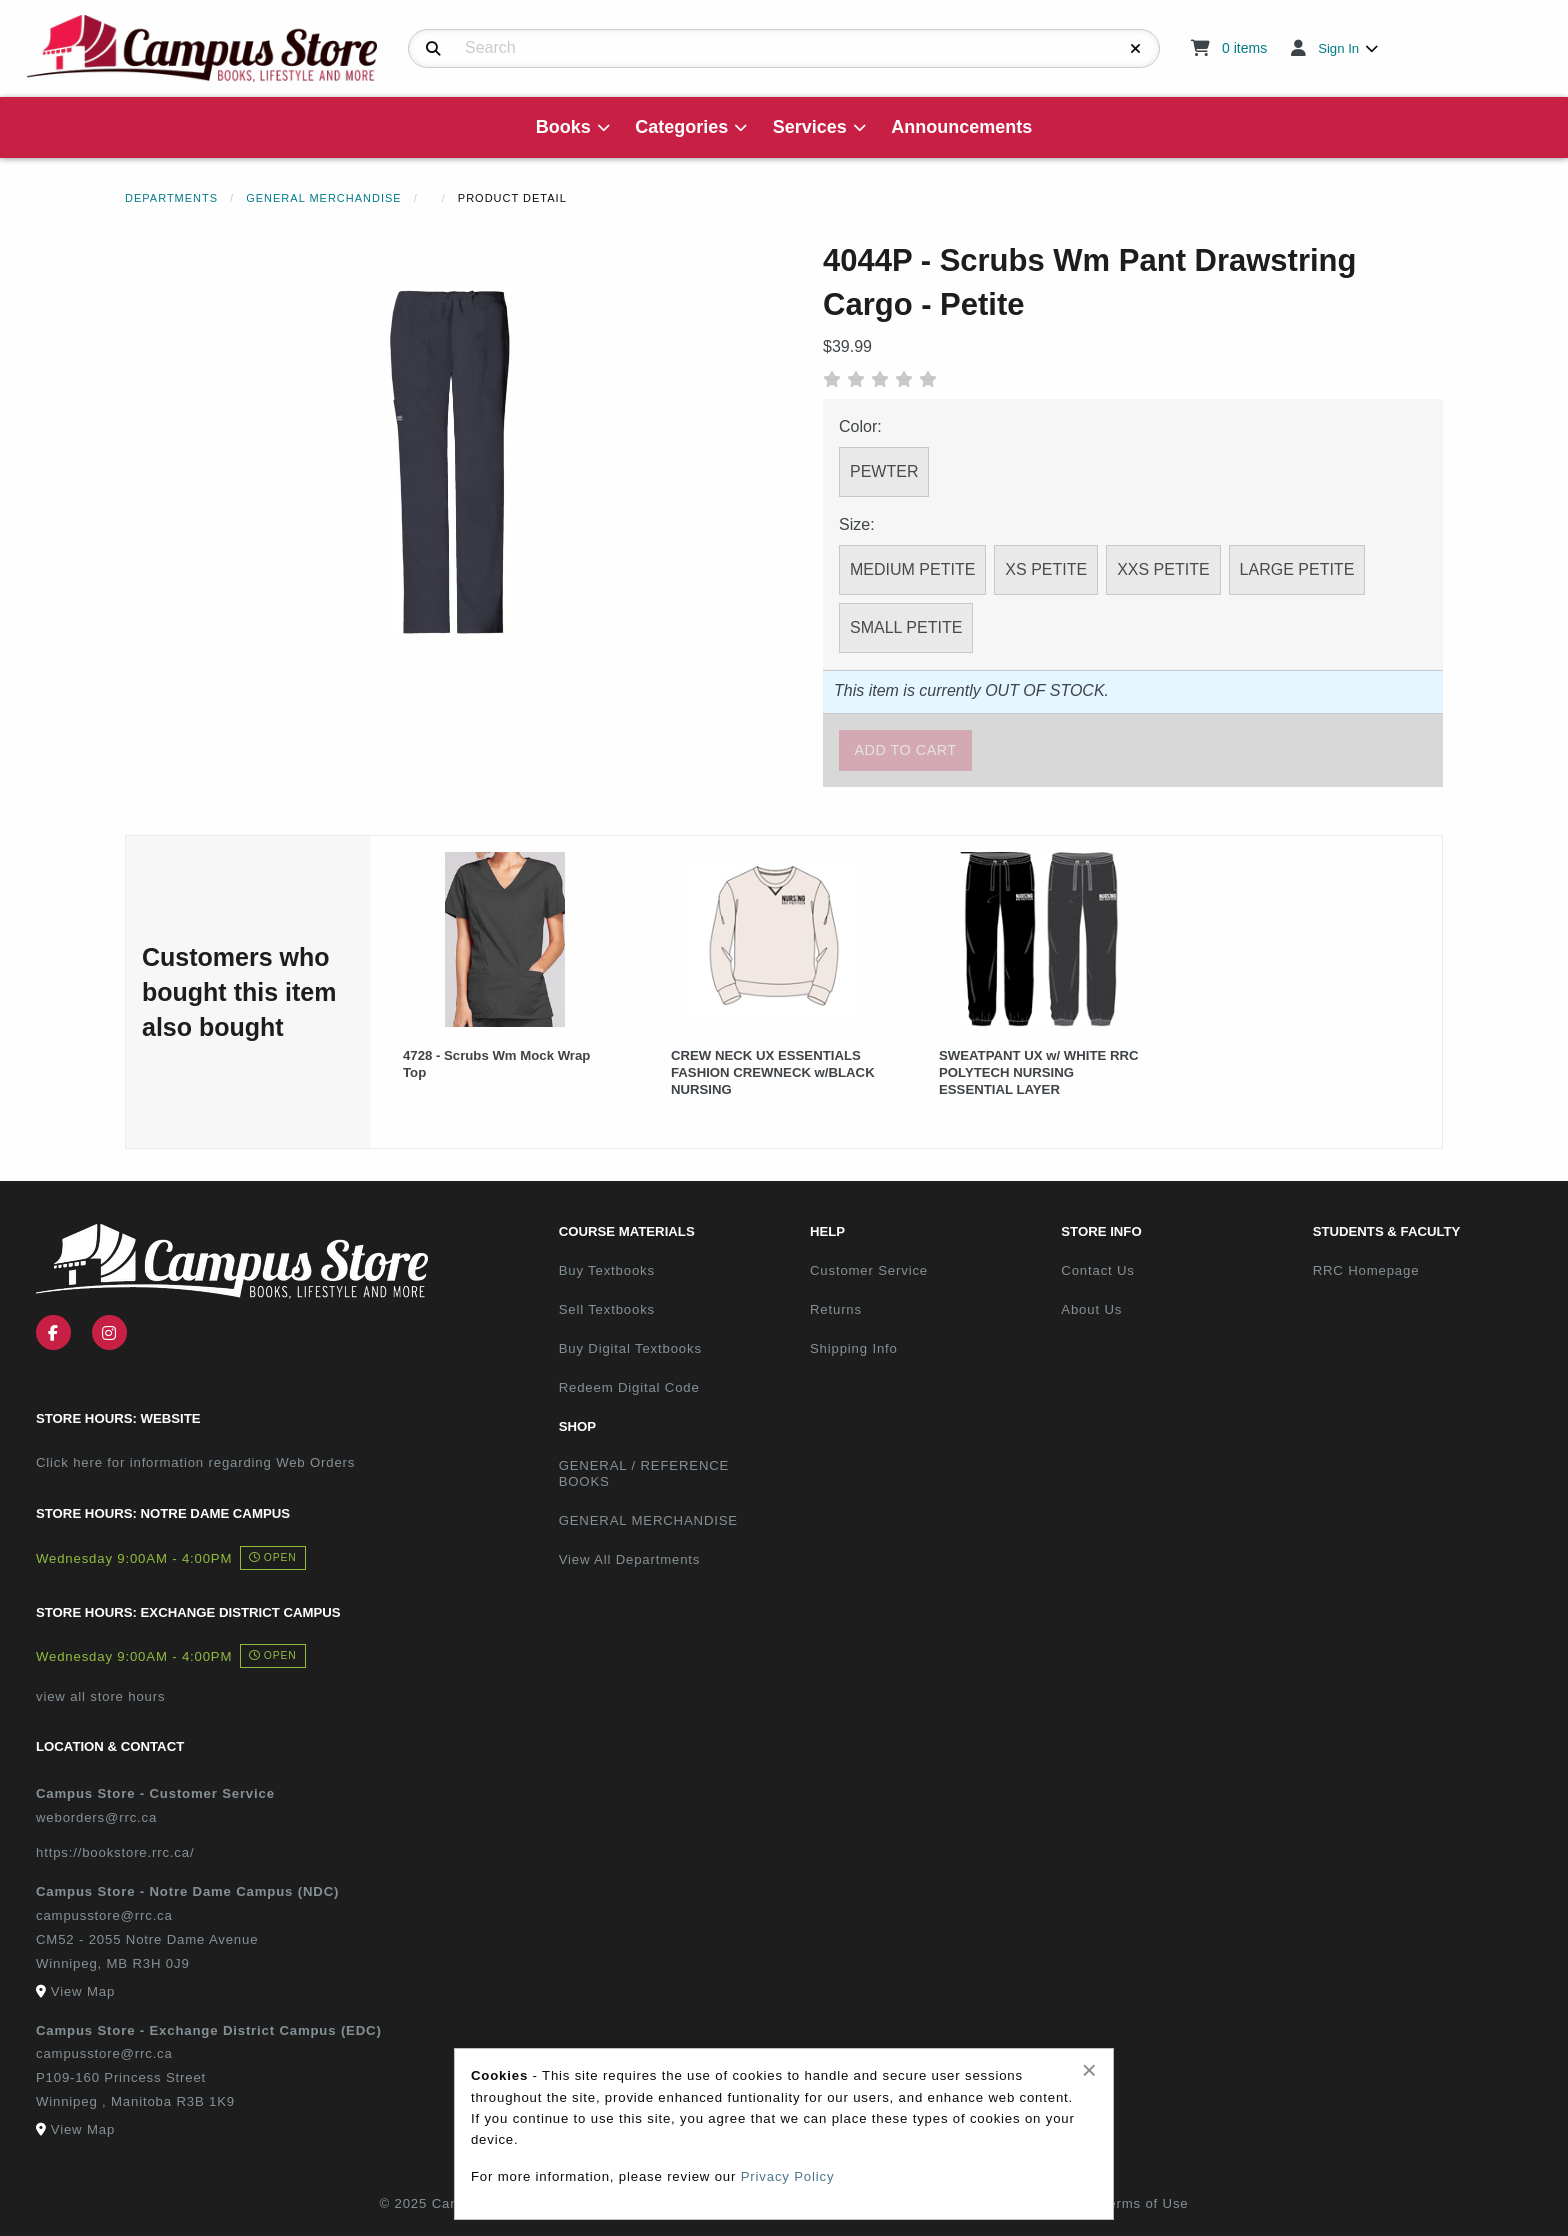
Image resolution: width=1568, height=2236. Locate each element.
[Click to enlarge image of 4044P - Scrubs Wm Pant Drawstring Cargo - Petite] (450, 462)
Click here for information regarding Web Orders (195, 1462)
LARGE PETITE (1297, 569)
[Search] (433, 49)
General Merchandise (324, 198)
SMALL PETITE (906, 627)
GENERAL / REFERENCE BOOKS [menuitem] (644, 1474)
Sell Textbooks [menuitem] (607, 1309)
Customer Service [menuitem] (869, 1270)
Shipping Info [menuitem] (854, 1348)
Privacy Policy (788, 2176)
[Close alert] (1089, 2070)
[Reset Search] (1136, 49)
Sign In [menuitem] (1338, 48)
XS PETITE (1046, 569)
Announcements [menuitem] (961, 127)
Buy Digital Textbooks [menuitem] (630, 1348)
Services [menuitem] (810, 127)
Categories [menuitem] (681, 127)
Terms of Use (1145, 2203)
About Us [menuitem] (1091, 1309)
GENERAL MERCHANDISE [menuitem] (648, 1520)
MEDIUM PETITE (912, 569)
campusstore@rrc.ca (104, 1915)
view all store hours (100, 1696)
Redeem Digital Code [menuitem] (629, 1387)
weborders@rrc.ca (96, 1817)
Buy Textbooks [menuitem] (607, 1270)
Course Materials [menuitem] (627, 1231)
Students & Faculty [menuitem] (1387, 1231)
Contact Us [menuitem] (1097, 1270)
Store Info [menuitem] (1101, 1231)
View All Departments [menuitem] (630, 1559)
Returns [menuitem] (836, 1309)
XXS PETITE (1163, 569)
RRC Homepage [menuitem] (1366, 1270)
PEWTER (884, 471)
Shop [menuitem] (577, 1426)
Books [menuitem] (563, 127)
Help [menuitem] (827, 1231)
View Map (83, 1991)
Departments (171, 198)
